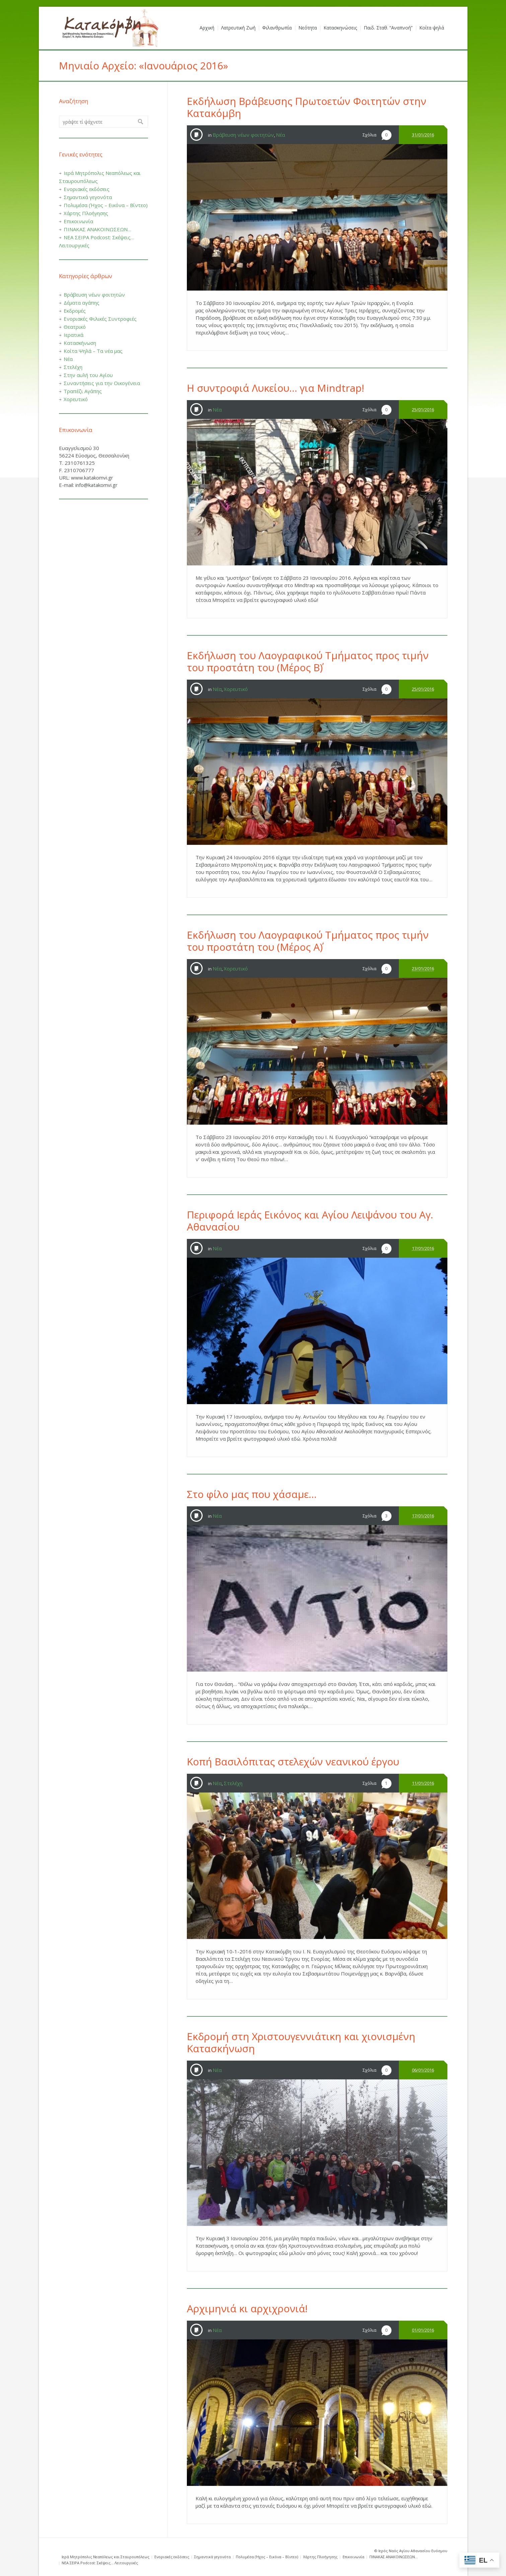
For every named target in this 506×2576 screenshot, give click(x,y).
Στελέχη (233, 1783)
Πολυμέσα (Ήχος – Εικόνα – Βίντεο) (106, 205)
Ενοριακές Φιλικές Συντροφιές (100, 318)
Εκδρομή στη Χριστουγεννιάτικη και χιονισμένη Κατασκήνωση (301, 2042)
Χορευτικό (236, 689)
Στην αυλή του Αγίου (88, 375)
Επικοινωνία (78, 221)
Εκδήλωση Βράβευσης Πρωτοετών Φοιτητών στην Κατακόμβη (306, 107)
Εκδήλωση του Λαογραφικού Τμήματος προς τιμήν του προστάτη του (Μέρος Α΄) (308, 941)
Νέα (280, 134)
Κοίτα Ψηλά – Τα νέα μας (93, 351)
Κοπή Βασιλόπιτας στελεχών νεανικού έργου (293, 1761)
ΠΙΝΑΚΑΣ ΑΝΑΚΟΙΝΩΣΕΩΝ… (97, 229)
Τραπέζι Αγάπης (83, 391)
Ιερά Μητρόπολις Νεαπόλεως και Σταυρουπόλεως (105, 2556)
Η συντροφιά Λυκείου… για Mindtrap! (275, 388)
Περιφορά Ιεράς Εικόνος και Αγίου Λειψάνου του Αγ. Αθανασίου (310, 1221)
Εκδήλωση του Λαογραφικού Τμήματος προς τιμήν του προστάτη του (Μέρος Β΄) (308, 661)
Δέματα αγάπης (81, 302)
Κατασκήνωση (80, 342)
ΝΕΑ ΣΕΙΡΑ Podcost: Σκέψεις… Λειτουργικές (100, 2562)
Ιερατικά (73, 334)
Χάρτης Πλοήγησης (86, 213)
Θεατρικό (75, 326)
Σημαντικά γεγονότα (88, 197)
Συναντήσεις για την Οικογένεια (102, 383)
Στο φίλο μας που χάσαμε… (251, 1494)
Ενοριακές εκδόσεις (87, 189)
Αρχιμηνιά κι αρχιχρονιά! (247, 2308)
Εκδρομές (75, 310)
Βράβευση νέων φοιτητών (243, 134)
